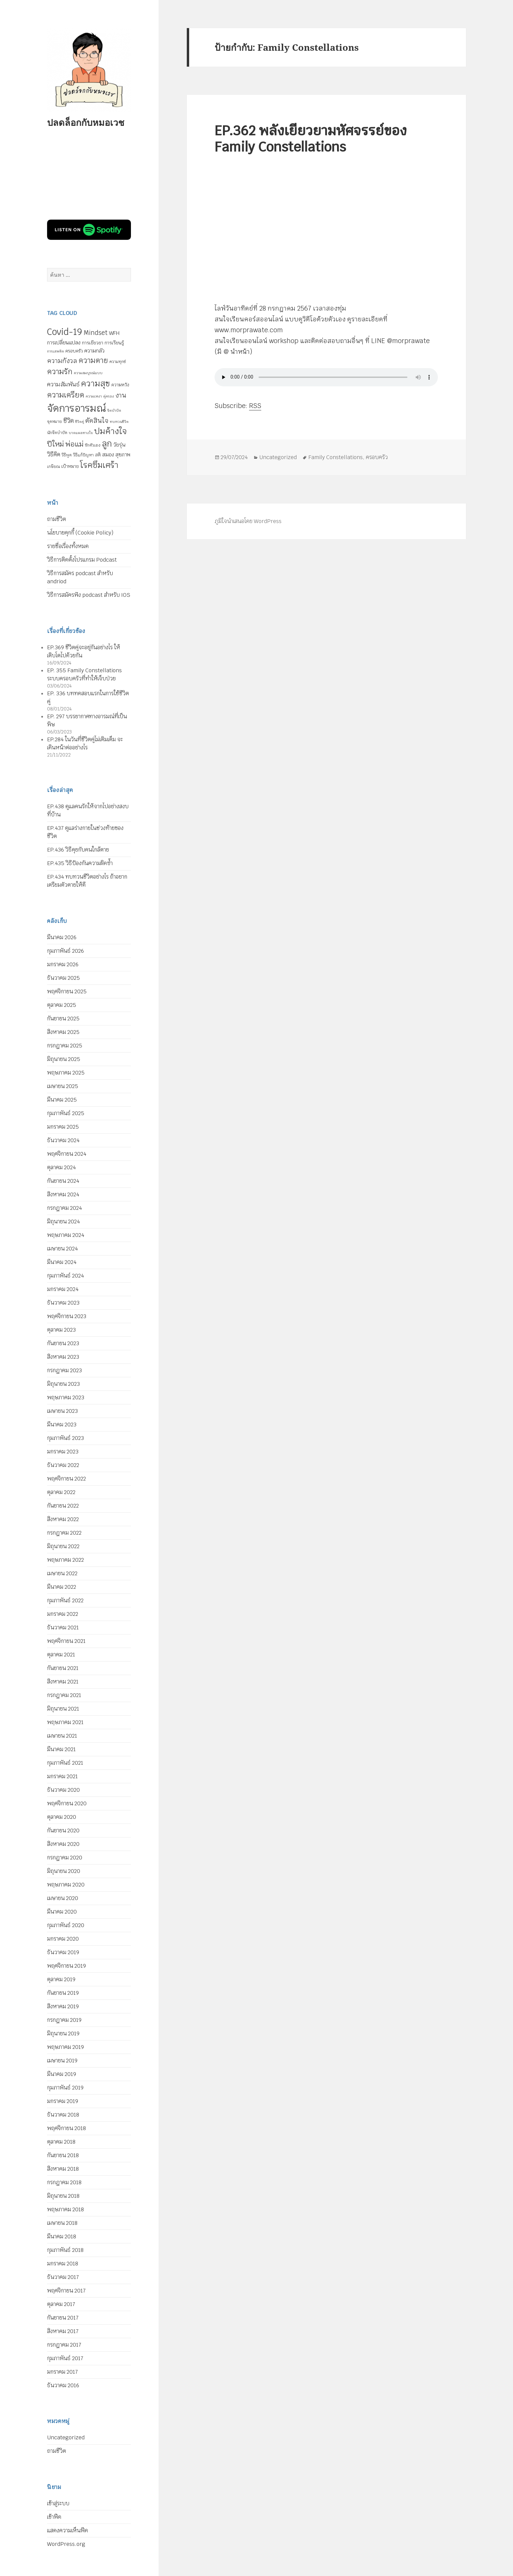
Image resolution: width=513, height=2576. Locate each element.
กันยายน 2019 (63, 1992)
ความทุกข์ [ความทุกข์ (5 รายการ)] (117, 361)
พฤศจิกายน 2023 (66, 1316)
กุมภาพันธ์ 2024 (65, 1275)
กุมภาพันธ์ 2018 (65, 2250)
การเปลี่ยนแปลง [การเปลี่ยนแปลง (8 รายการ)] (64, 342)
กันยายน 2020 (63, 1830)
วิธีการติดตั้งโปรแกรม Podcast (82, 559)
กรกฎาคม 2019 (64, 2020)
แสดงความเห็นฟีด (67, 2530)
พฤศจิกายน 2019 (66, 1965)
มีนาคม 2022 (61, 1586)
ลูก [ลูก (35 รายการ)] (107, 443)
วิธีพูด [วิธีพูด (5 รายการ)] (67, 455)
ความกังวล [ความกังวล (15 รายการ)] (62, 361)
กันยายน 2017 (63, 2317)
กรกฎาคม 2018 (64, 2182)
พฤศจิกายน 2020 (67, 1803)
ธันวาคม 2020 (63, 1789)
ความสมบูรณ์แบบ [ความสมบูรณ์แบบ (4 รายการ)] (88, 372)
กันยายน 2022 (63, 1505)
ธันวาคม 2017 (63, 2277)
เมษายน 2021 (62, 1735)
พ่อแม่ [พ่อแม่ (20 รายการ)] (74, 444)
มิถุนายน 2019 (63, 2033)
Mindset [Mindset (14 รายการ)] (96, 333)
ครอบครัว (377, 457)
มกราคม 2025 (63, 1126)
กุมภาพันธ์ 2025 (65, 1113)
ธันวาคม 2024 (63, 1140)
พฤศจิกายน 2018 (66, 2128)
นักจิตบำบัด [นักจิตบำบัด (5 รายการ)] (57, 432)
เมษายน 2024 (62, 1248)
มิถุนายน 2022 (63, 1546)
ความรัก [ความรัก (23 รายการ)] (59, 371)
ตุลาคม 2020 (61, 1817)
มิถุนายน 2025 (63, 1059)
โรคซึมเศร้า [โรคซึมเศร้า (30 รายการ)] (99, 465)
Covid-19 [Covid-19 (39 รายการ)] (64, 332)
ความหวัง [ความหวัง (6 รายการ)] (120, 385)
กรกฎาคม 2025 (64, 1045)
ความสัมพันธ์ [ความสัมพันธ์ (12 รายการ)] (63, 384)
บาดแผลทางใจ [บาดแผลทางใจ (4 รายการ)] (81, 432)
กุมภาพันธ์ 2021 (65, 1762)
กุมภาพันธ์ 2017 (65, 2358)
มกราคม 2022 (62, 1614)
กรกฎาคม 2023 (64, 1370)
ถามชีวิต (56, 519)
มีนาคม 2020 (62, 1911)
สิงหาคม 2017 (63, 2331)
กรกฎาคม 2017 (64, 2344)
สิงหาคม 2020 (63, 1844)
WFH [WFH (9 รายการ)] (114, 333)
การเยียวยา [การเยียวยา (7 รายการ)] (92, 343)
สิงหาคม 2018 (63, 2168)
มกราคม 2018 (62, 2263)
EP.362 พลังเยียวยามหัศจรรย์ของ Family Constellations (311, 138)
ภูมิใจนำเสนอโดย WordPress (248, 521)
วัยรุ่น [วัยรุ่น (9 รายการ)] (119, 444)
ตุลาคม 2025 (61, 1005)
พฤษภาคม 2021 (65, 1722)
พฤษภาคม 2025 (66, 1072)
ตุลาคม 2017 (61, 2304)
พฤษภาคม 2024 (65, 1235)
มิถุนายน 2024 (63, 1221)
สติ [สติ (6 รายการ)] (98, 455)
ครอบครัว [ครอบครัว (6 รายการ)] (74, 351)
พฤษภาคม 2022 (65, 1559)
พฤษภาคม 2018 (65, 2209)
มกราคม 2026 (63, 964)
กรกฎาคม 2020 (64, 1857)
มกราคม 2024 (63, 1289)
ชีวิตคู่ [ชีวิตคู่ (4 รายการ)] (79, 421)
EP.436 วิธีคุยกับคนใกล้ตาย (78, 849)
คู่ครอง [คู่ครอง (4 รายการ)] (108, 396)
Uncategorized (66, 2437)
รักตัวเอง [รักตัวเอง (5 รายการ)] (93, 445)
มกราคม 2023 (63, 1451)
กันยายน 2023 (63, 1343)
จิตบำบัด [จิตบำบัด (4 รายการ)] (114, 410)
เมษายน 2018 (62, 2223)
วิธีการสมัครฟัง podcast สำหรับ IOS (88, 594)
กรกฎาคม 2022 (64, 1532)
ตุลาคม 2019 (61, 1979)
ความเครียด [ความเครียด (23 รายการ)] (65, 395)
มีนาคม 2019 (61, 2074)
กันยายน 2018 (63, 2155)
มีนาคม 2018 (61, 2236)
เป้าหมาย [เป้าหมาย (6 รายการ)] (70, 466)
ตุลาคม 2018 (61, 2141)
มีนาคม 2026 (61, 937)
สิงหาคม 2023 (63, 1356)
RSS (255, 406)
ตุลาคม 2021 (61, 1654)
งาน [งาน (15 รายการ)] (120, 395)
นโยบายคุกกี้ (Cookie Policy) (80, 532)
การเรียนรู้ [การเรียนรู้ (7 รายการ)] (114, 343)
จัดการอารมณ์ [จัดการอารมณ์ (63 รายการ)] (76, 408)
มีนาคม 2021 (61, 1749)
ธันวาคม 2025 (63, 977)
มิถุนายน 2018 (63, 2195)
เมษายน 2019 (62, 2060)
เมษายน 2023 (62, 1411)
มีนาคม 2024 (61, 1262)
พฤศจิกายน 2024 (66, 1153)
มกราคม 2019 (62, 2101)
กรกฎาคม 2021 (64, 1695)
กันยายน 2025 (63, 1018)
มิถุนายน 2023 (63, 1383)
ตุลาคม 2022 (61, 1492)
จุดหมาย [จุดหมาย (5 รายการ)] (54, 421)
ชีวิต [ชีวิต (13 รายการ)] (68, 421)
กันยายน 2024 (63, 1180)
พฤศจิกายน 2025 (67, 991)
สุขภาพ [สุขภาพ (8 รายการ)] (122, 454)
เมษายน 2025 (62, 1086)
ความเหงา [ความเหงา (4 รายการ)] (94, 396)
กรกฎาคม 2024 (64, 1208)
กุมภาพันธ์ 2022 (65, 1600)
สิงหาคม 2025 (63, 1032)
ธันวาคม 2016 (63, 2385)
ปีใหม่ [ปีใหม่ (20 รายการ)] (55, 444)
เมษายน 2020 (62, 1898)
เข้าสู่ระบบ (58, 2503)
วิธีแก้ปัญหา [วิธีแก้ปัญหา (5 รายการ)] (83, 455)
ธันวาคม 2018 (63, 2114)
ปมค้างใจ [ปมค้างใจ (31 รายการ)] (110, 431)
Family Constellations (335, 457)
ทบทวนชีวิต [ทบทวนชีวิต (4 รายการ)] (119, 421)
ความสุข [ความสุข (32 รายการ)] (95, 383)
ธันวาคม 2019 (63, 1952)
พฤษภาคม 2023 (65, 1397)
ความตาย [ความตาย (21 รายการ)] (93, 360)
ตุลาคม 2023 (61, 1329)
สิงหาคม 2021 (63, 1681)
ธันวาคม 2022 (63, 1465)
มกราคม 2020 (63, 1938)
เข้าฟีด (54, 2517)
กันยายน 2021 (63, 1668)
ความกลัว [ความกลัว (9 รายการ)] (94, 350)
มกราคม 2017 (62, 2371)
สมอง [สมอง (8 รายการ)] (108, 454)
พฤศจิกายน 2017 (66, 2290)
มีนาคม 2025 (62, 1099)
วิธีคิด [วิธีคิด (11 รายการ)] (53, 454)
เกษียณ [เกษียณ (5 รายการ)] (53, 466)
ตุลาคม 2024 (61, 1167)
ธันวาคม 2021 (63, 1627)
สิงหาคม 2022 (63, 1519)
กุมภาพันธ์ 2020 (65, 1925)
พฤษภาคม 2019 (65, 2047)
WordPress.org (66, 2544)
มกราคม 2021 (62, 1776)
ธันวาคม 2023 (63, 1302)
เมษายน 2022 (62, 1573)
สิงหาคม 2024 (63, 1194)
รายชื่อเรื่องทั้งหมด (68, 546)
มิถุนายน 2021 (63, 1708)
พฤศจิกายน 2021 (66, 1641)
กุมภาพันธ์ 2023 (65, 1438)
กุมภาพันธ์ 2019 (65, 2087)
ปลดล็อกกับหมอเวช (85, 122)
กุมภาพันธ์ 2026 (65, 950)
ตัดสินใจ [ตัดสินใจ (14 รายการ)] (96, 420)
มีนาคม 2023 (61, 1424)
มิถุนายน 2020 (63, 1871)
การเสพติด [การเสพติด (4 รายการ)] (55, 351)
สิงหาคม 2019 (63, 2006)
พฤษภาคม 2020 (66, 1884)
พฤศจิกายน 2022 (66, 1478)
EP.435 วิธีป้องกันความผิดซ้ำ (80, 863)
